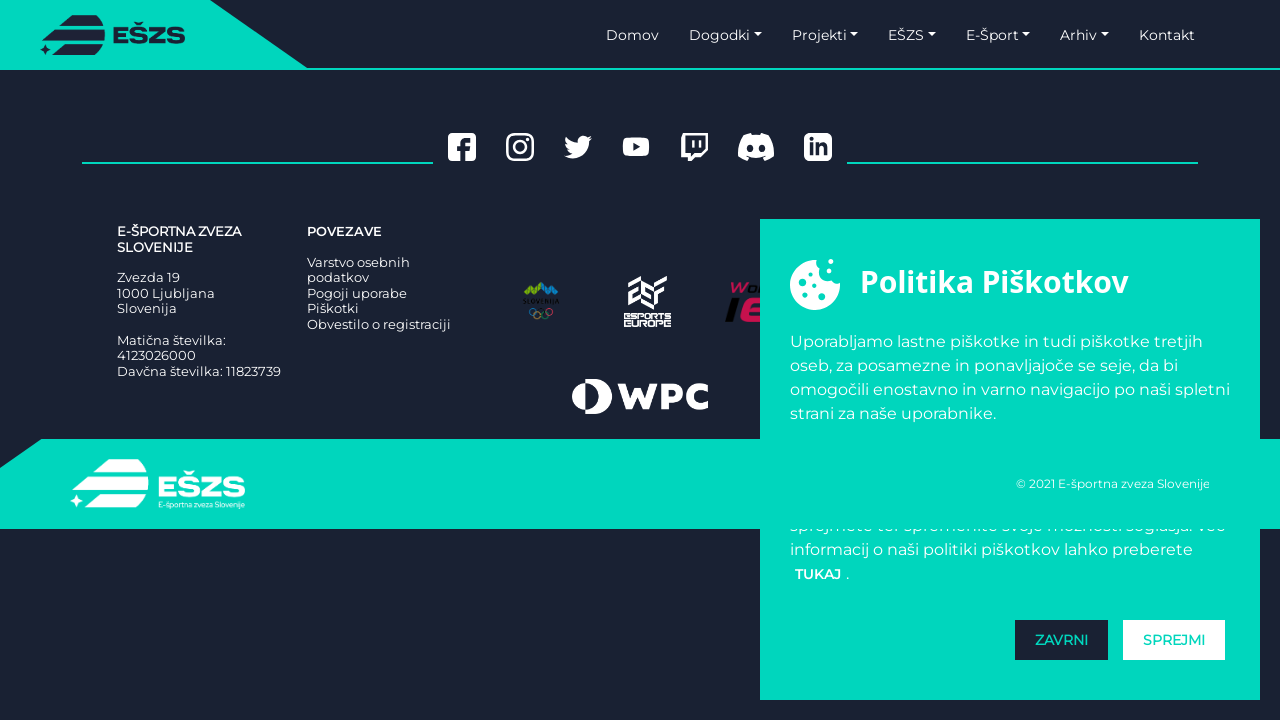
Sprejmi (1174, 640)
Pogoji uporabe (357, 293)
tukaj (818, 574)
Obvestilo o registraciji (379, 324)
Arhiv (1078, 35)
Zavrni (1061, 640)
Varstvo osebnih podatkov (358, 270)
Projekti (819, 35)
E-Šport (992, 35)
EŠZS (906, 35)
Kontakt (1167, 35)
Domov (632, 35)
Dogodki (719, 35)
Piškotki (333, 308)
